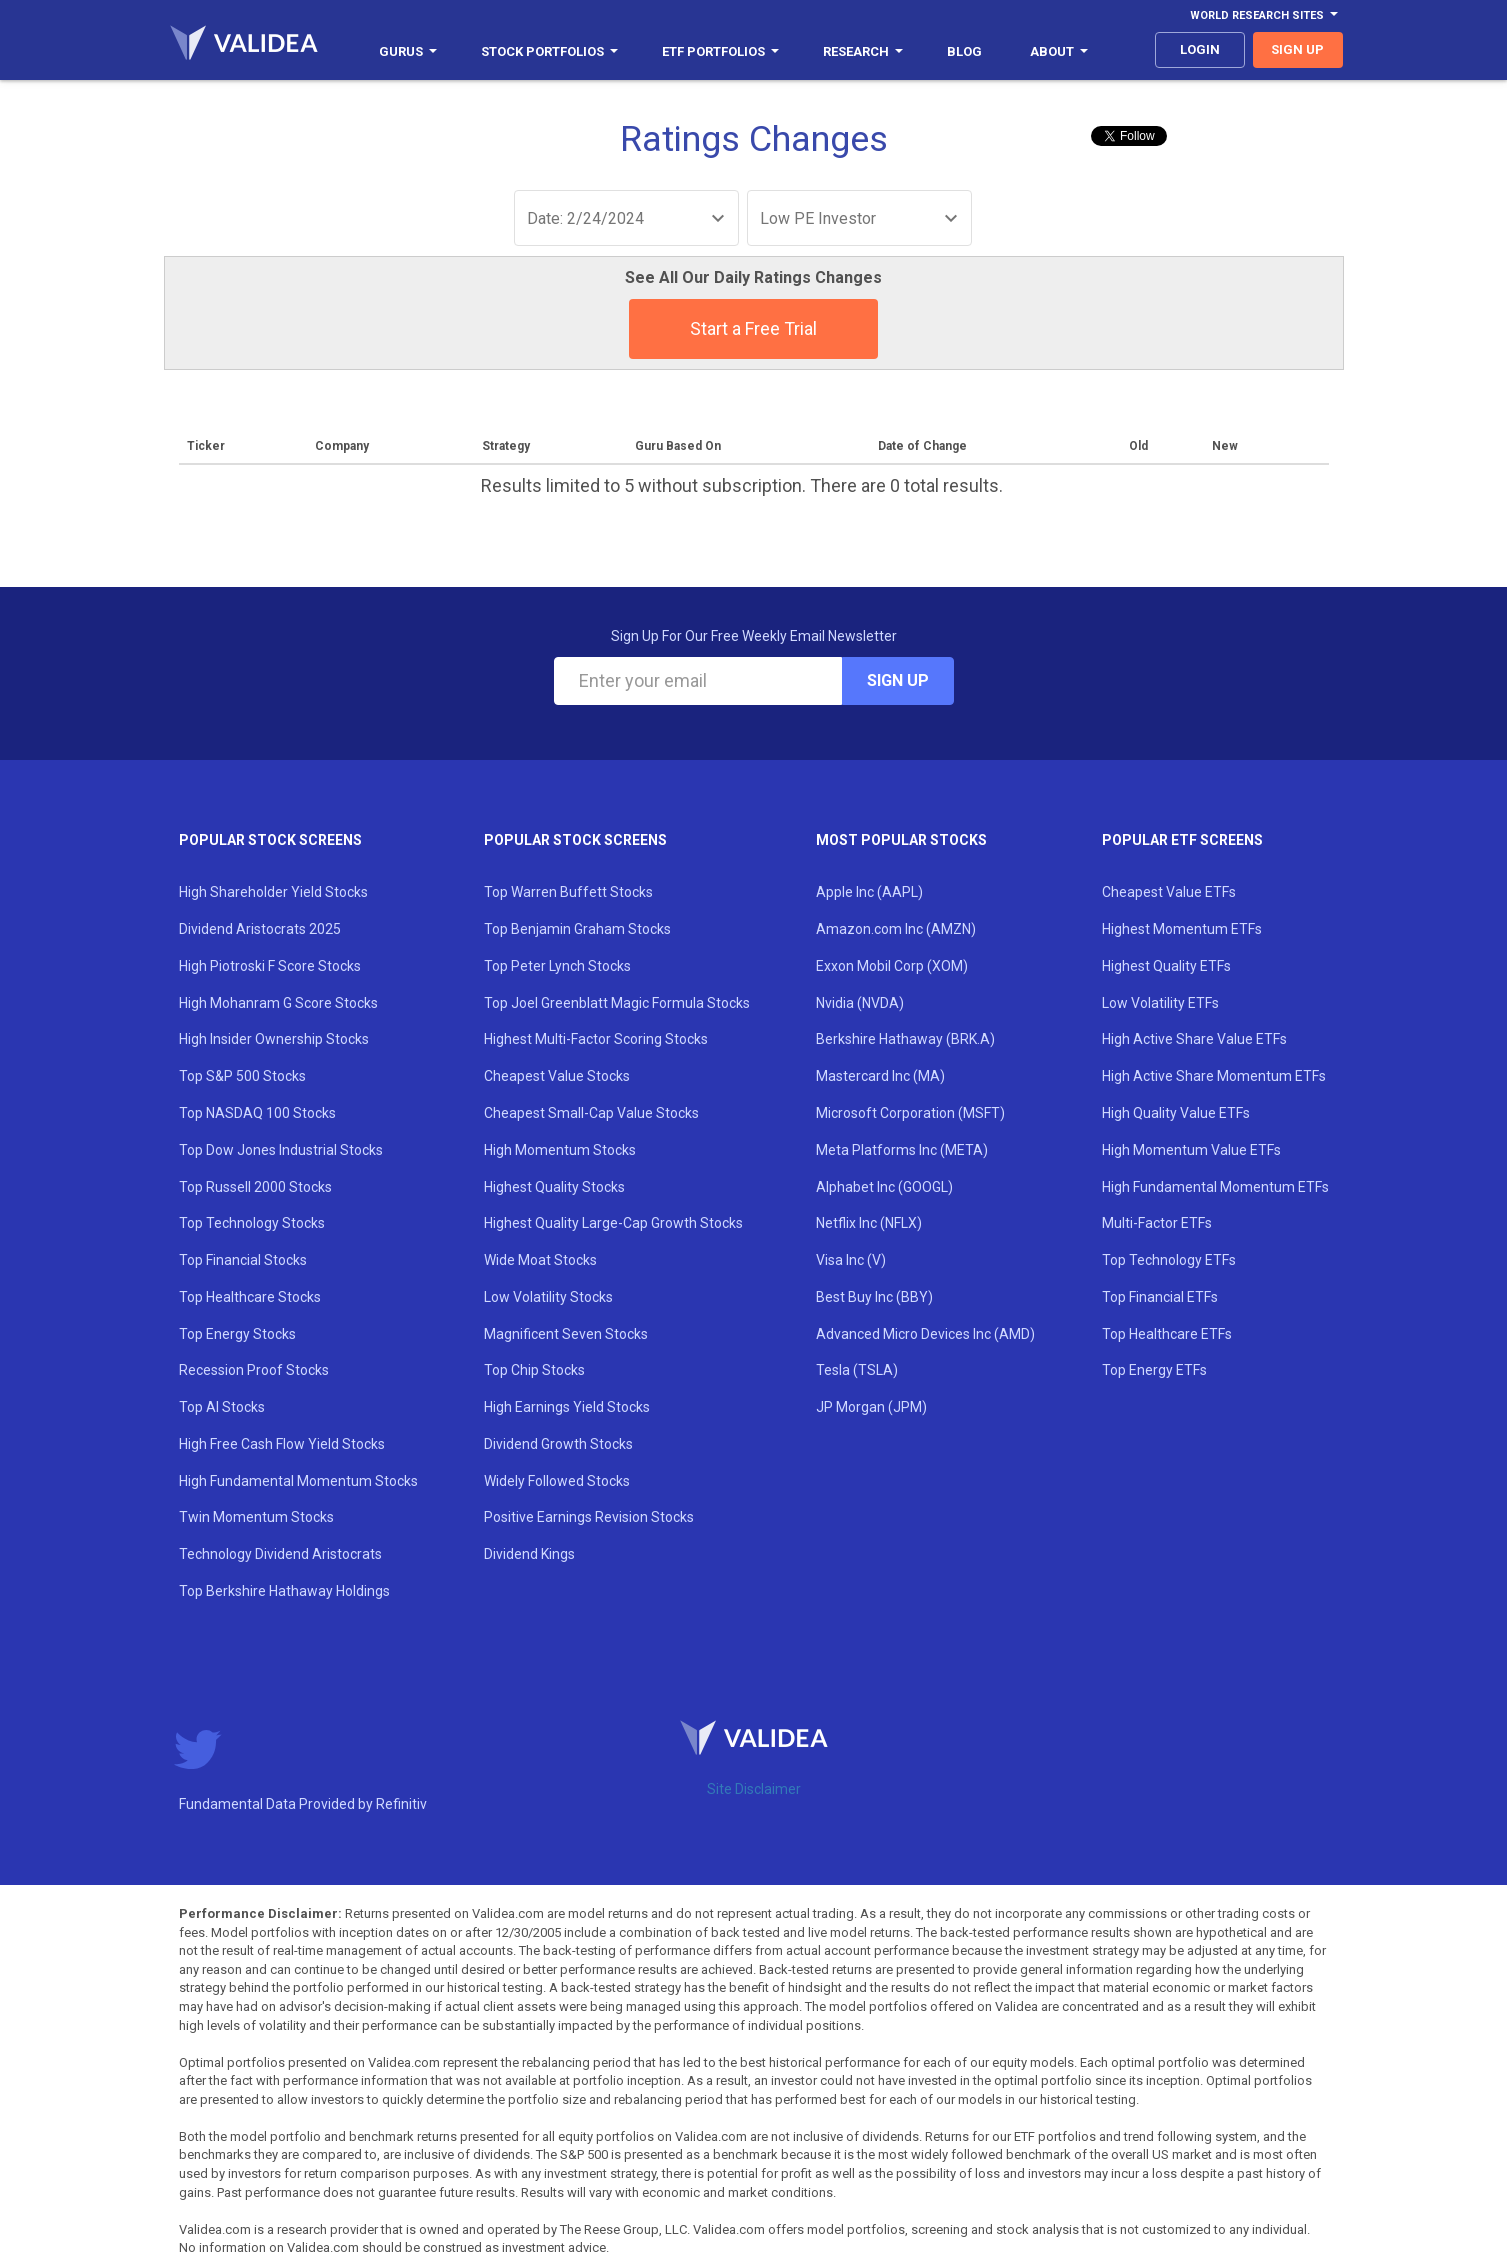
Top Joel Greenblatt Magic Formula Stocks (617, 1003)
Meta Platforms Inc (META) (902, 1150)
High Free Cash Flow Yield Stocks (282, 1444)
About (1059, 51)
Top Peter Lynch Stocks (557, 966)
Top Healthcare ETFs (1167, 1334)
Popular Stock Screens (270, 840)
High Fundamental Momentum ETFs (1215, 1187)
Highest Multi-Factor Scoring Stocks (596, 1039)
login (1200, 49)
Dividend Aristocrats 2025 (260, 929)
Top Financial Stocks (243, 1260)
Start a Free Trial (753, 328)
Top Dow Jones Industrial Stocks (281, 1150)
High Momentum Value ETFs (1191, 1150)
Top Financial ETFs (1160, 1297)
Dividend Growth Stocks (558, 1444)
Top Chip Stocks (534, 1370)
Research (863, 51)
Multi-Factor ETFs (1157, 1223)
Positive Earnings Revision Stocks (589, 1517)
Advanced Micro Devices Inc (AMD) (925, 1334)
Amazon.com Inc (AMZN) (896, 929)
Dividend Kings (529, 1554)
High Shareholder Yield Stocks (273, 892)
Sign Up (898, 680)
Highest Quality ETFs (1166, 966)
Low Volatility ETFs (1160, 1003)
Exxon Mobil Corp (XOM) (892, 966)
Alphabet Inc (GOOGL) (884, 1187)
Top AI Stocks (222, 1407)
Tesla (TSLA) (857, 1370)
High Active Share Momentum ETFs (1214, 1076)
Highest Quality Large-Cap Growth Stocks (613, 1223)
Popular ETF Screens (1182, 840)
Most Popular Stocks (901, 840)
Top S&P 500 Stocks (242, 1076)
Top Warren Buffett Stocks (568, 892)
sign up (1297, 49)
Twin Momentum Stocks (256, 1517)
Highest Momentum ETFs (1182, 929)
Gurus (408, 51)
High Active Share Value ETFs (1194, 1039)
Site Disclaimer (754, 1789)
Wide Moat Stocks (540, 1260)
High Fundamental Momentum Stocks (298, 1481)
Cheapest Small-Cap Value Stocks (591, 1113)
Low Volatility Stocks (548, 1297)
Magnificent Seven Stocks (566, 1334)
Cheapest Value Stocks (557, 1076)
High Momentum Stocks (560, 1150)
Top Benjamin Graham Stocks (577, 929)
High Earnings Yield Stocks (567, 1407)
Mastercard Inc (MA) (880, 1076)
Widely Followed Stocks (557, 1481)
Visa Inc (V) (851, 1260)
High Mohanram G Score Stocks (278, 1003)
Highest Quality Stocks (554, 1187)
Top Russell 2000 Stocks (255, 1187)
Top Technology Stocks (252, 1223)
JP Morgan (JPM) (871, 1407)
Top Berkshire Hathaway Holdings (284, 1591)
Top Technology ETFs (1169, 1260)
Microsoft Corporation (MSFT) (910, 1113)
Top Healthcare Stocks (250, 1297)
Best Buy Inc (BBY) (874, 1297)
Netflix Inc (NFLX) (869, 1223)
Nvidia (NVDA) (860, 1003)
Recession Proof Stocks (254, 1370)
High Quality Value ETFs (1176, 1113)
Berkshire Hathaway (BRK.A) (905, 1039)
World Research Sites (1264, 15)
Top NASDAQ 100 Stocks (257, 1113)
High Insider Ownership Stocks (274, 1039)
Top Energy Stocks (237, 1334)
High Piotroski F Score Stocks (270, 966)
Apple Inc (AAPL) (869, 892)
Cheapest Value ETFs (1169, 892)
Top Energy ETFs (1154, 1370)
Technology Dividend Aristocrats (280, 1554)
